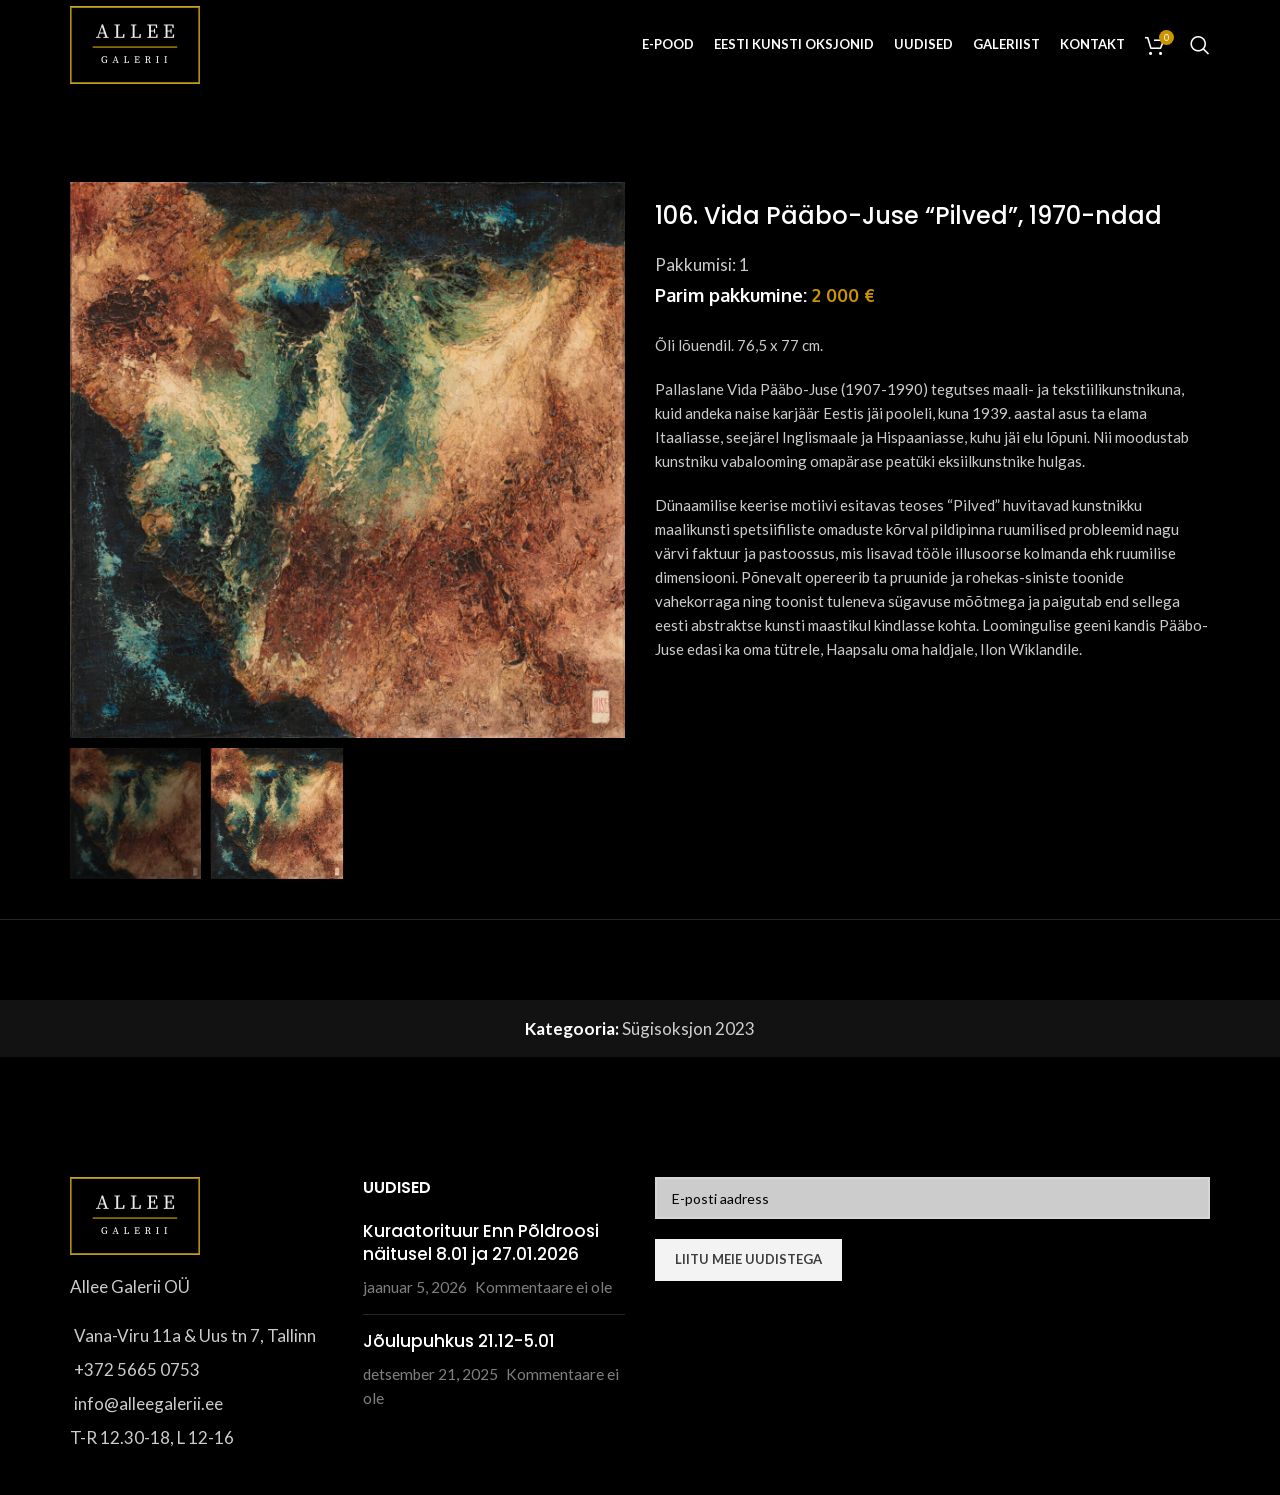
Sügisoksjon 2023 (688, 1028)
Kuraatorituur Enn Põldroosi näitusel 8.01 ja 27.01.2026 (481, 1243)
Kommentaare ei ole (543, 1287)
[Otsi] (1200, 45)
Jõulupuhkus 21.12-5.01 (459, 1341)
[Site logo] (135, 42)
